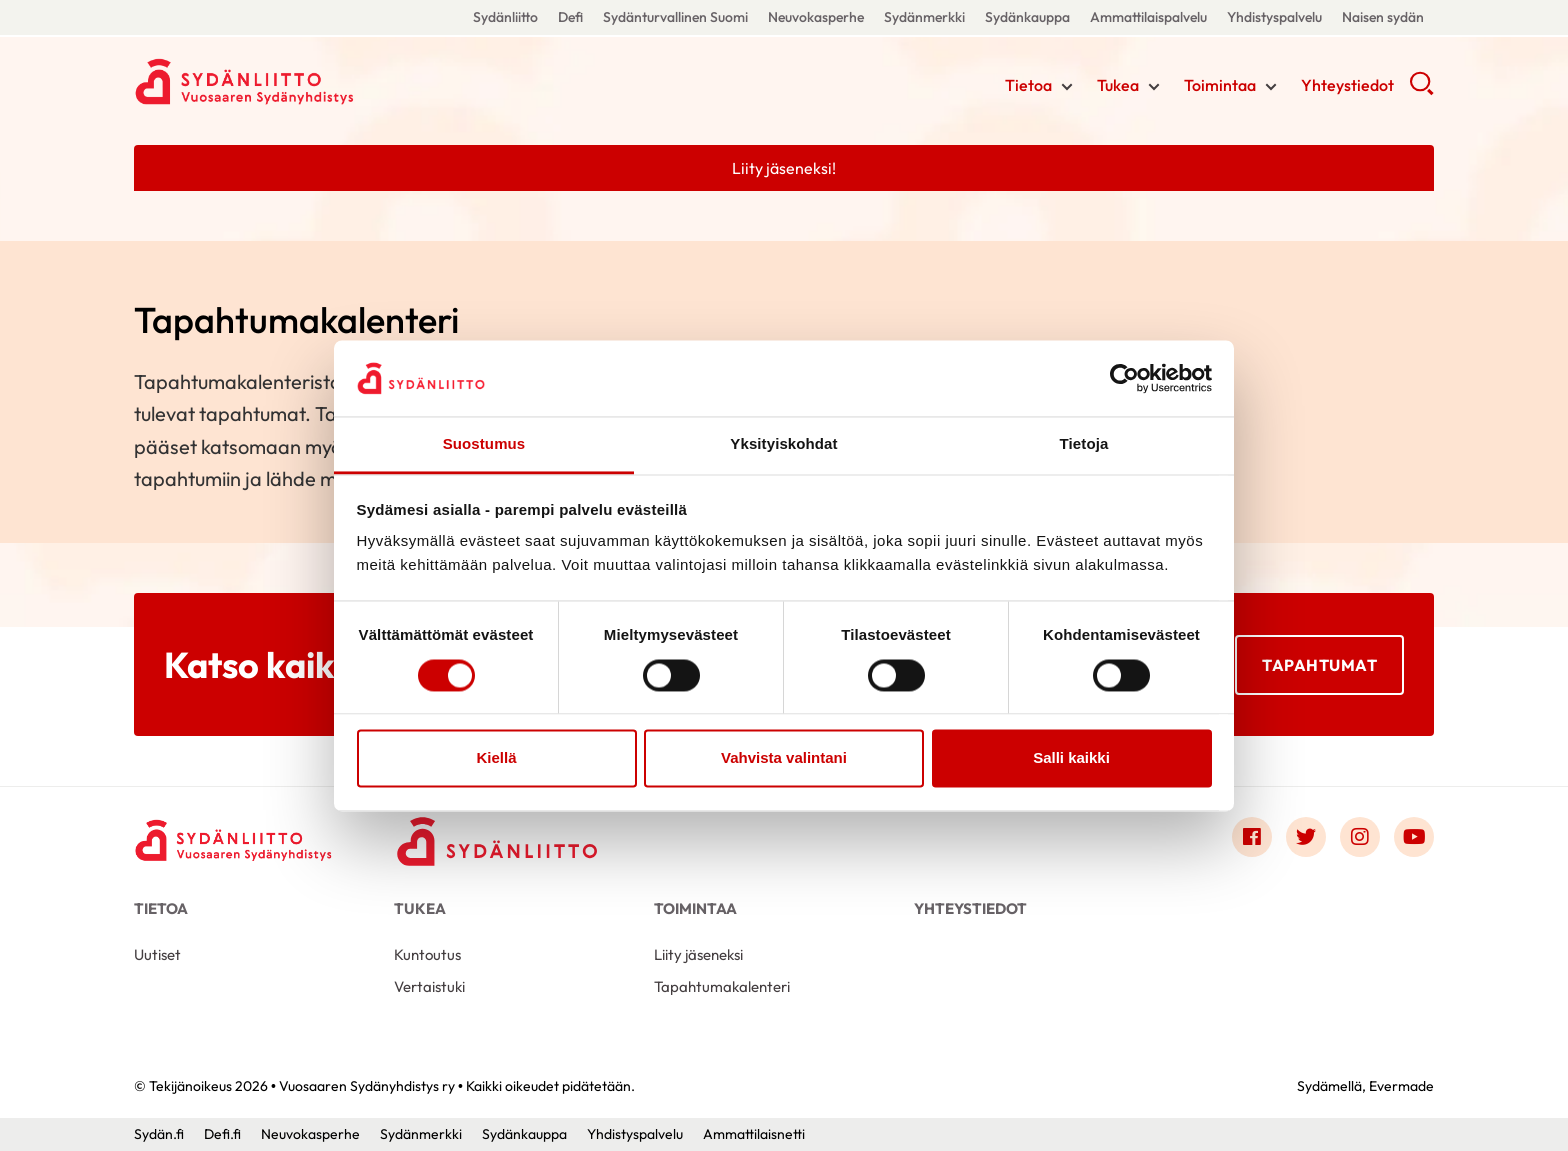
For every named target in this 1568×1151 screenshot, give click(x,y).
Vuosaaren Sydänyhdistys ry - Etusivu (294, 83)
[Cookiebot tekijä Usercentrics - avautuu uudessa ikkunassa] (1124, 378)
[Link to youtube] (1414, 837)
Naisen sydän (1383, 17)
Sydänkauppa (1027, 17)
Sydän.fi (159, 1134)
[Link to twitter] (1306, 837)
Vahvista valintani (784, 758)
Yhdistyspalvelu (1274, 17)
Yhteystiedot (1347, 85)
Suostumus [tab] (484, 444)
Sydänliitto (505, 17)
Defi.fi (222, 1134)
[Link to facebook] (1252, 837)
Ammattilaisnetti (754, 1134)
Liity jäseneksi (698, 954)
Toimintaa (1220, 85)
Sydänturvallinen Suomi (675, 17)
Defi (570, 17)
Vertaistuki (429, 986)
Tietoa (1028, 85)
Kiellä (496, 758)
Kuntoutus (427, 954)
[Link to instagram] (1360, 837)
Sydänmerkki (924, 17)
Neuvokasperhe (816, 17)
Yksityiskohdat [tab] (783, 444)
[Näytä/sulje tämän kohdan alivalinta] (1067, 87)
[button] (1421, 90)
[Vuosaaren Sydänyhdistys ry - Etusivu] (234, 841)
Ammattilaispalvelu (1148, 17)
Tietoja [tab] (1084, 444)
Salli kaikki (1071, 758)
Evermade (1401, 1086)
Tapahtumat (1319, 664)
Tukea (1118, 85)
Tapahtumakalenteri (722, 986)
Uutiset (157, 954)
